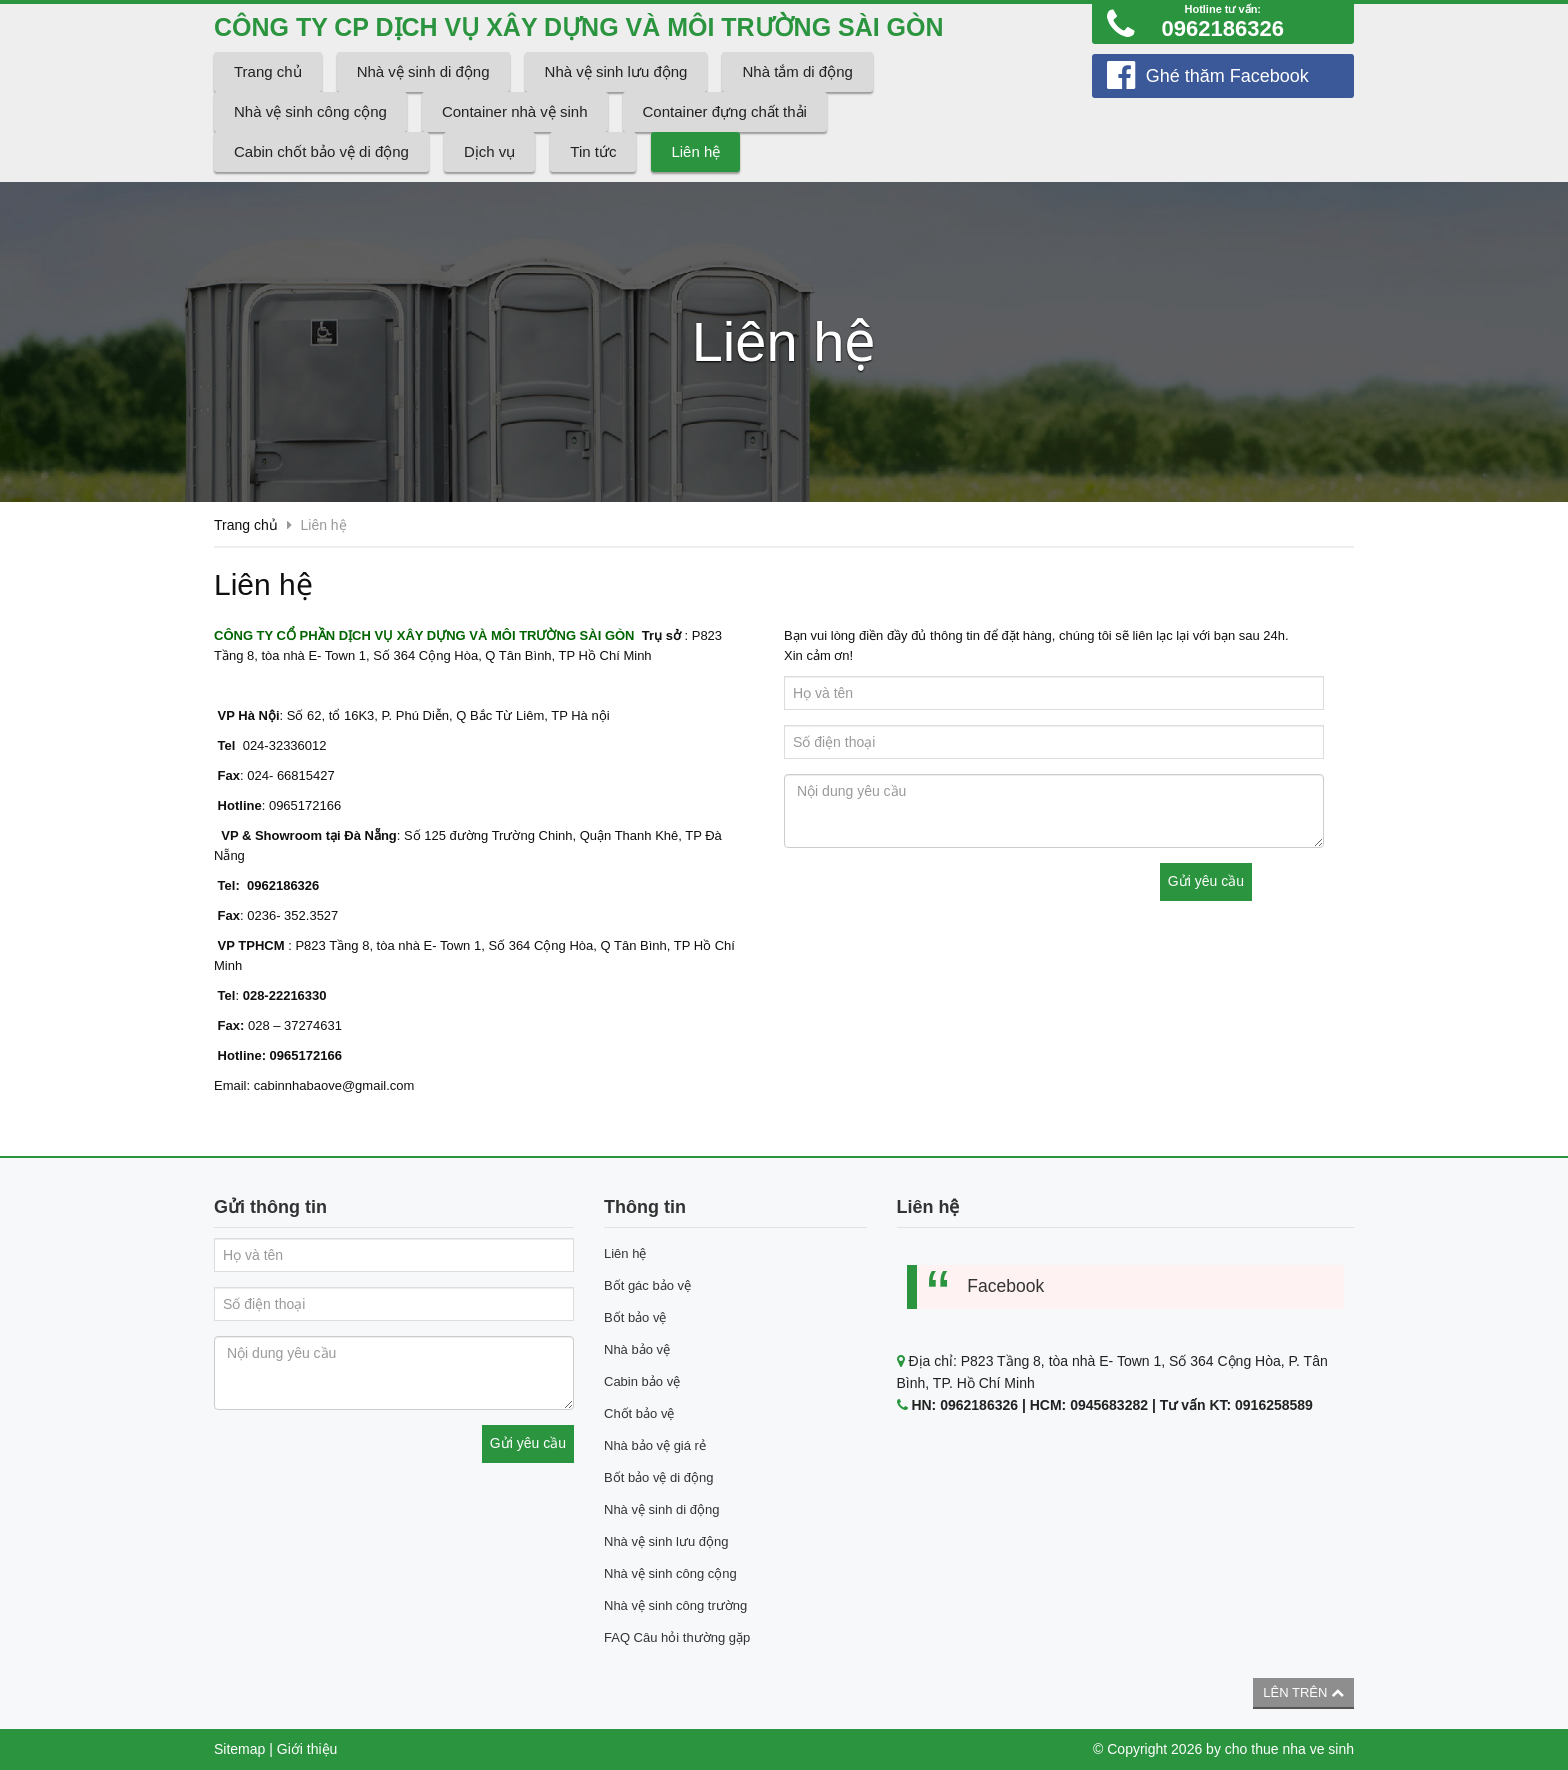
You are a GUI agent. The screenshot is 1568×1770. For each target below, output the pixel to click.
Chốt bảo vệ (639, 1413)
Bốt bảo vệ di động (659, 1477)
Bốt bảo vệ (635, 1317)
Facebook (1005, 1286)
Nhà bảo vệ (637, 1349)
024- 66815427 (289, 775)
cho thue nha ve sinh (1289, 1749)
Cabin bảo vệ (642, 1381)
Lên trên (1303, 1692)
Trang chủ (268, 71)
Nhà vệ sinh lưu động (616, 71)
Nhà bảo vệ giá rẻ (655, 1445)
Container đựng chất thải (725, 111)
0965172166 (303, 805)
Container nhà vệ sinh (515, 111)
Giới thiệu (307, 1749)
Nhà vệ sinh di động (423, 71)
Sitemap (239, 1749)
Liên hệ (695, 151)
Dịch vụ (489, 151)
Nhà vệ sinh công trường (675, 1605)
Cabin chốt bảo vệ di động (321, 151)
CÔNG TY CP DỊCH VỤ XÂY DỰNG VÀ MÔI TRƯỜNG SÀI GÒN (580, 27)
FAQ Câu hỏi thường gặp (677, 1637)
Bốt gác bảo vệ (647, 1285)
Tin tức (593, 151)
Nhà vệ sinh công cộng (310, 111)
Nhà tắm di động (797, 71)
